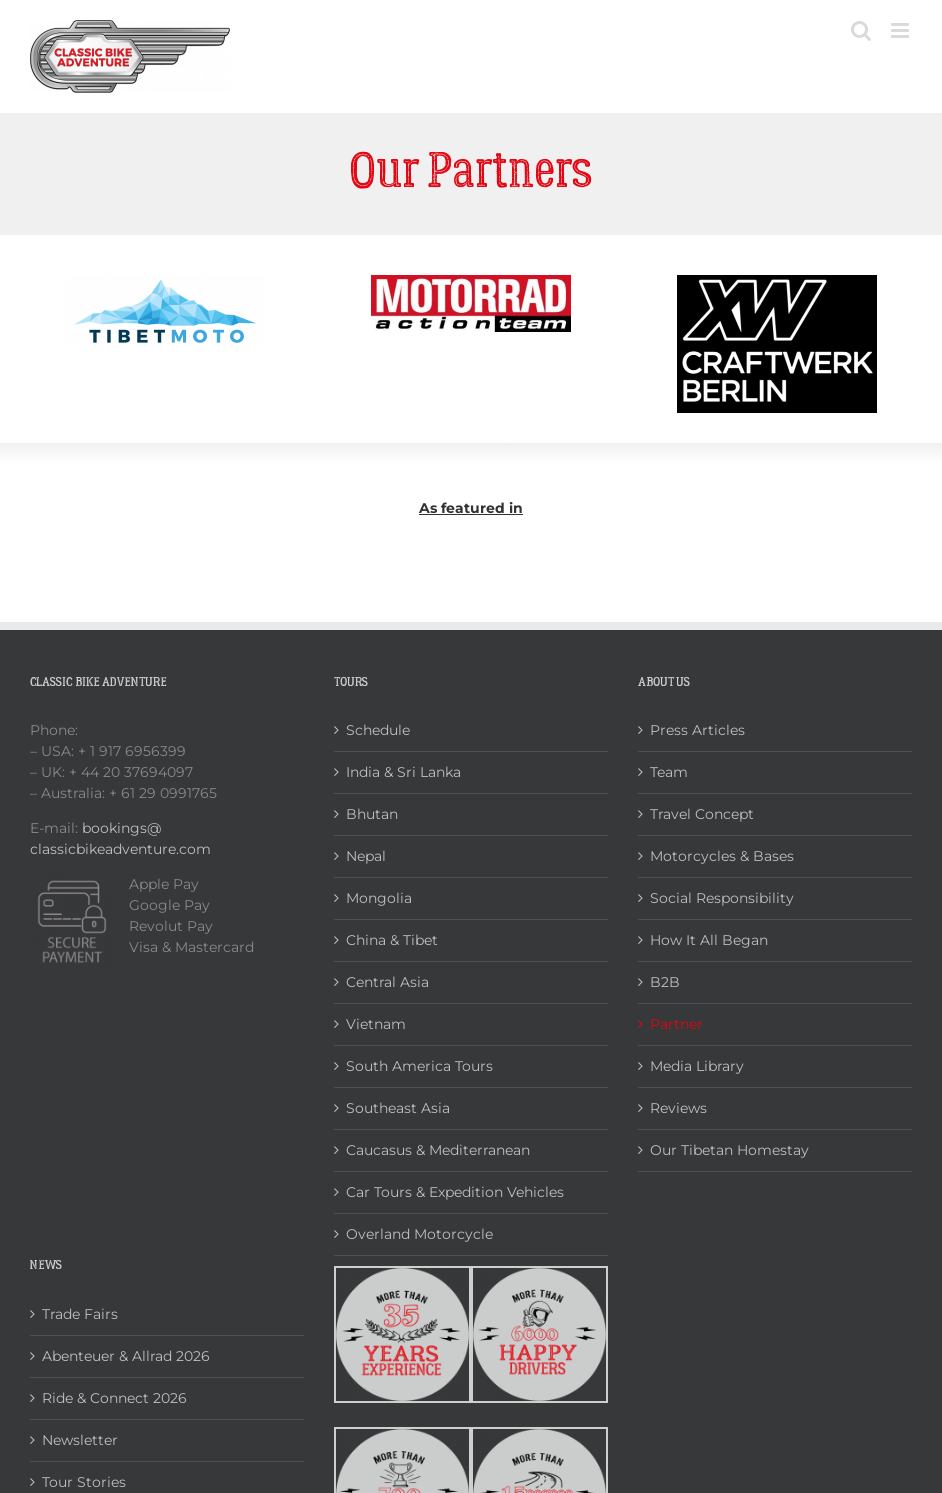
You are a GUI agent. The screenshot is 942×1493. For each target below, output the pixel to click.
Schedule (378, 730)
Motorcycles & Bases (722, 856)
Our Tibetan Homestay (729, 1150)
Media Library (697, 1066)
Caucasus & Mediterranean (438, 1150)
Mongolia (379, 898)
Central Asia (387, 982)
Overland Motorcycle (419, 1234)
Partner (676, 1024)
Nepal (366, 856)
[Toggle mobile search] (861, 30)
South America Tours (419, 1066)
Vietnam (376, 1024)
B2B (665, 982)
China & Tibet (392, 940)
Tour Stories (84, 1482)
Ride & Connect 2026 (114, 1398)
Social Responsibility (722, 898)
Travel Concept (702, 814)
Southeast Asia (398, 1108)
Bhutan (372, 814)
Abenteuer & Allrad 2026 (126, 1356)
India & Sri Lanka (403, 772)
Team (669, 772)
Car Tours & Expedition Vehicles (455, 1192)
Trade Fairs (80, 1314)
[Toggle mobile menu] (901, 30)
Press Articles (697, 730)
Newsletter (80, 1440)
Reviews (678, 1108)
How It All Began (709, 940)
